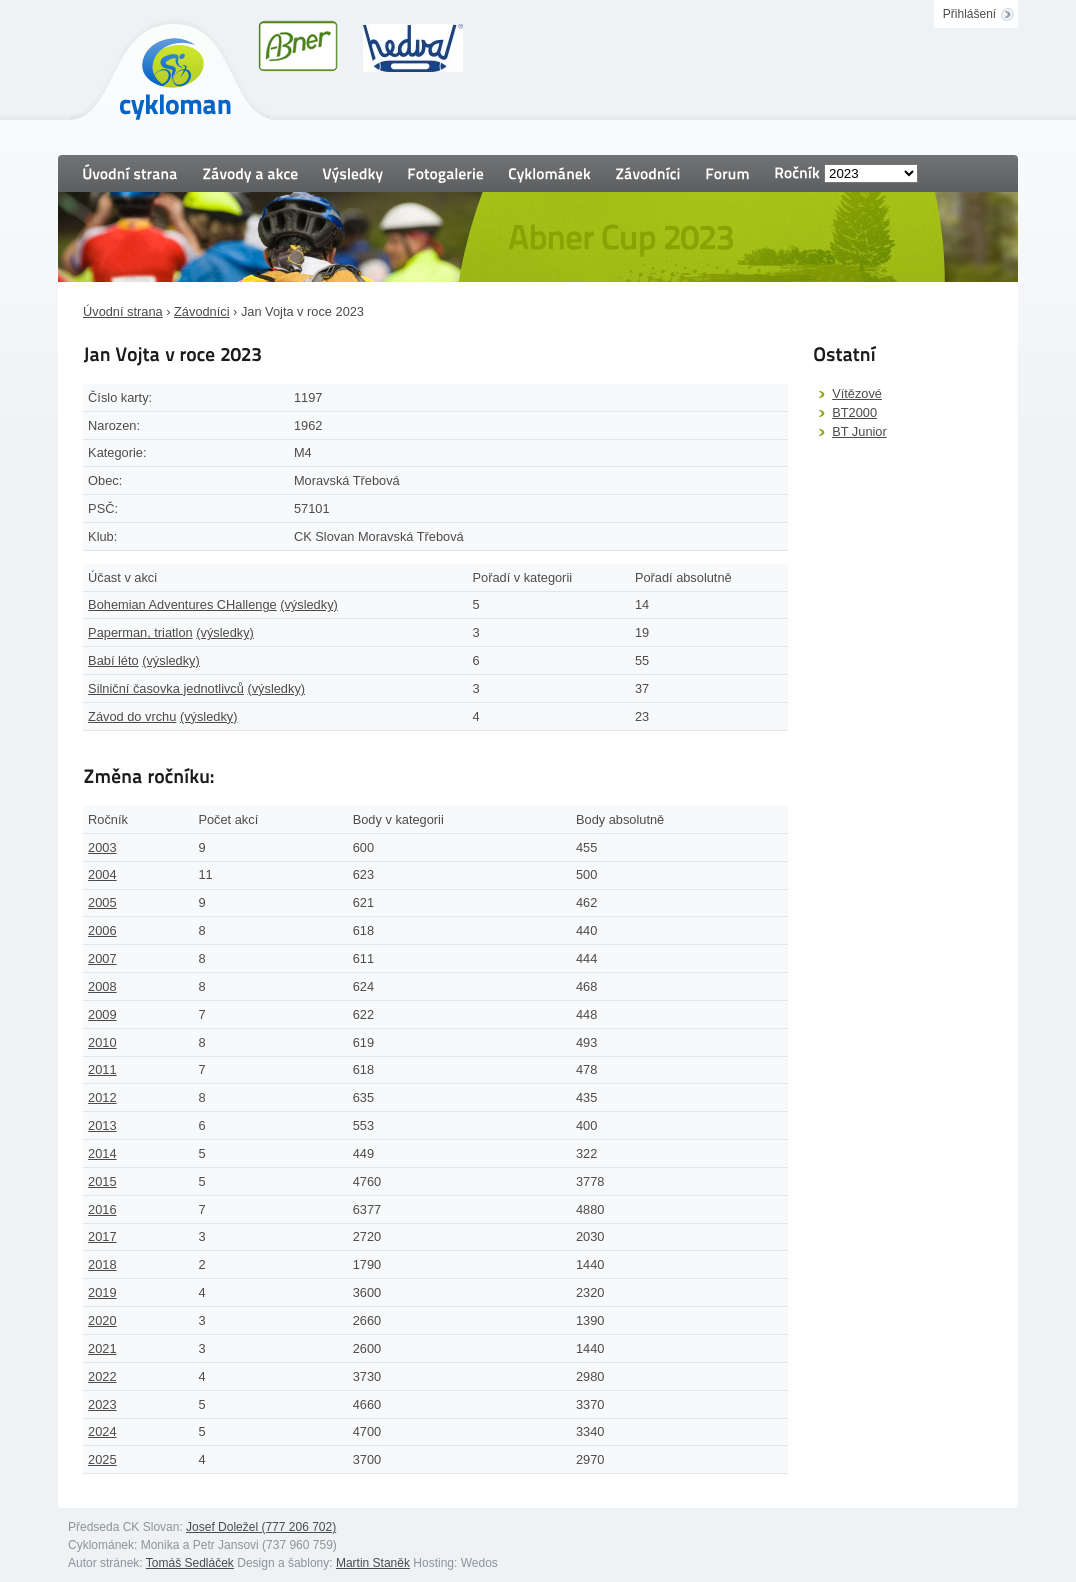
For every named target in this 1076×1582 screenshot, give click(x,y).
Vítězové (857, 393)
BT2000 (854, 412)
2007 (102, 958)
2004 (102, 874)
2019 (102, 1292)
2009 (102, 1014)
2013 (102, 1125)
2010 (102, 1042)
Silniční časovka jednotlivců (166, 688)
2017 (102, 1236)
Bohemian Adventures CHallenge (182, 604)
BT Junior (859, 431)
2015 (102, 1181)
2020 (102, 1320)
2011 (102, 1069)
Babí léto (113, 660)
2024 (102, 1431)
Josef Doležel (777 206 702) (261, 1527)
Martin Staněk (373, 1563)
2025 (102, 1459)
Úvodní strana (123, 311)
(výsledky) (309, 604)
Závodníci (201, 311)
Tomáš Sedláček (190, 1563)
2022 (102, 1376)
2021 (102, 1348)
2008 (102, 986)
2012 (102, 1097)
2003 (102, 847)
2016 (102, 1209)
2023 (102, 1404)
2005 (102, 902)
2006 (102, 930)
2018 (102, 1264)
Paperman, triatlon (140, 632)
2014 (102, 1153)
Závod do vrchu (132, 716)
